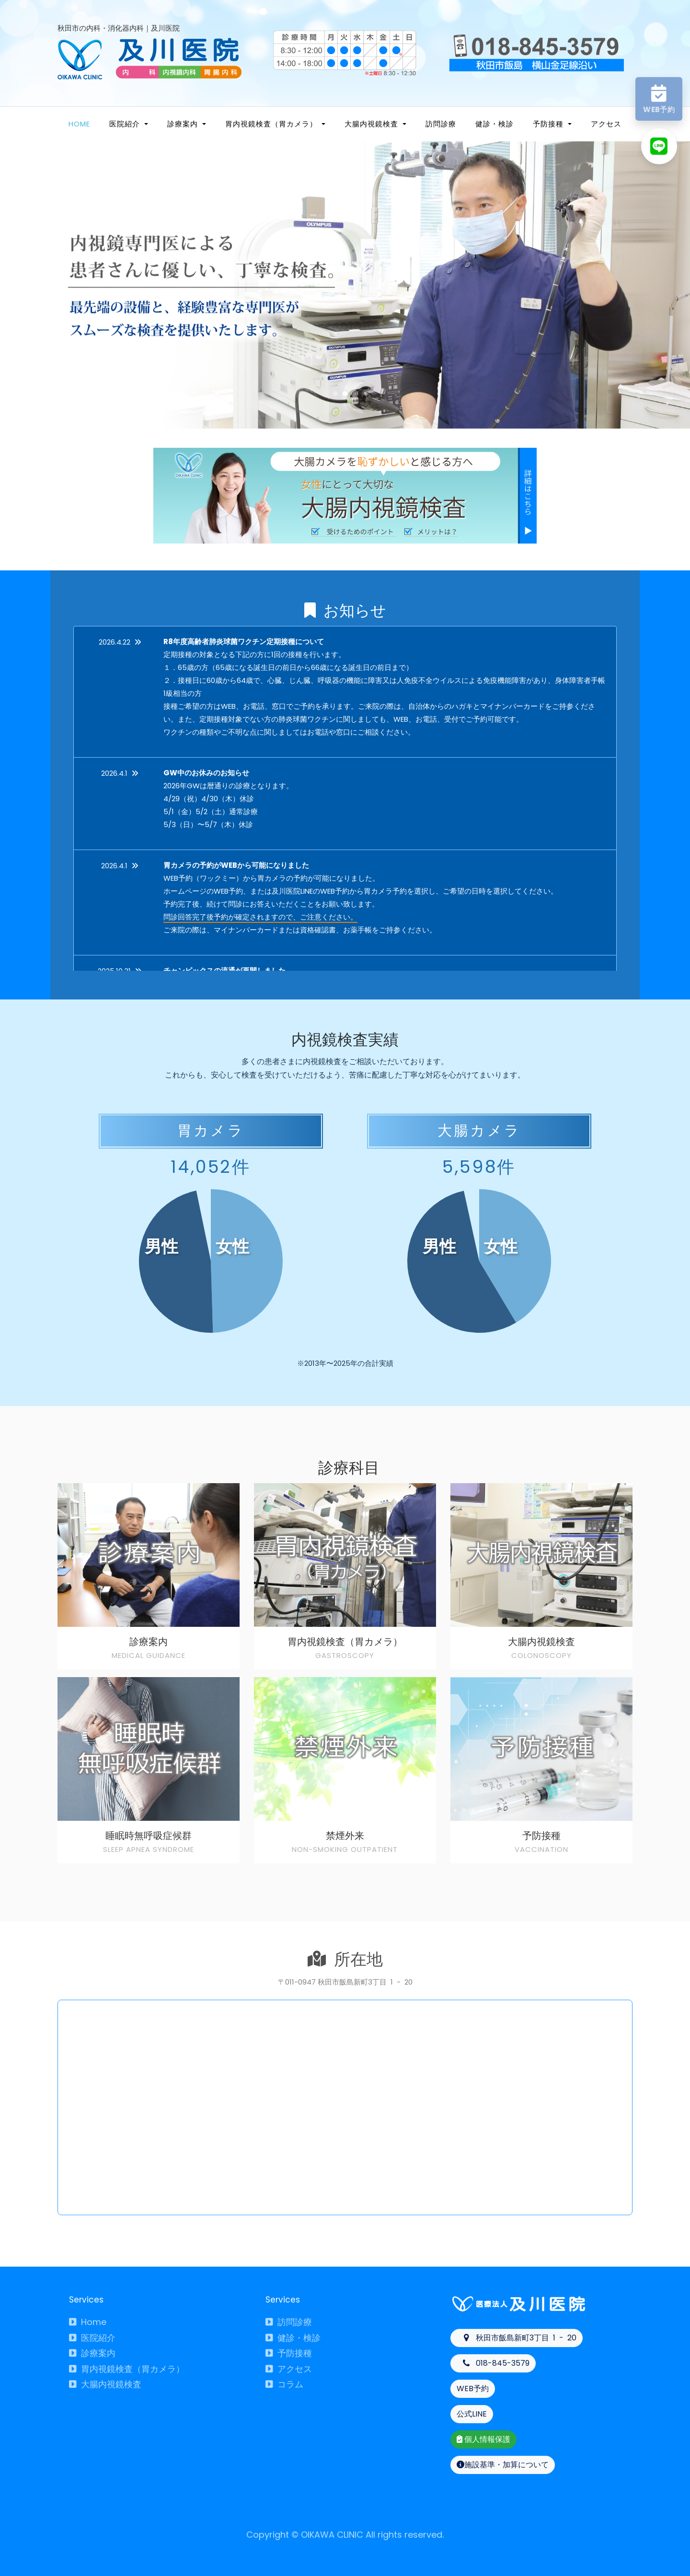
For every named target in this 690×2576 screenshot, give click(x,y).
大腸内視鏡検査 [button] (373, 124)
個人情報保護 (483, 2439)
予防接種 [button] (549, 124)
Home (79, 124)
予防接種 (288, 2353)
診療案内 (92, 2353)
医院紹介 (92, 2338)
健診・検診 (494, 124)
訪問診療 (441, 124)
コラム (284, 2384)
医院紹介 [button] (125, 124)
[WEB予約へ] (658, 99)
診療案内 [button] (183, 124)
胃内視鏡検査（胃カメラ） (126, 2369)
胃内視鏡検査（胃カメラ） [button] (272, 124)
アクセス (606, 124)
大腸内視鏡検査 (105, 2384)
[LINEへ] (659, 146)
